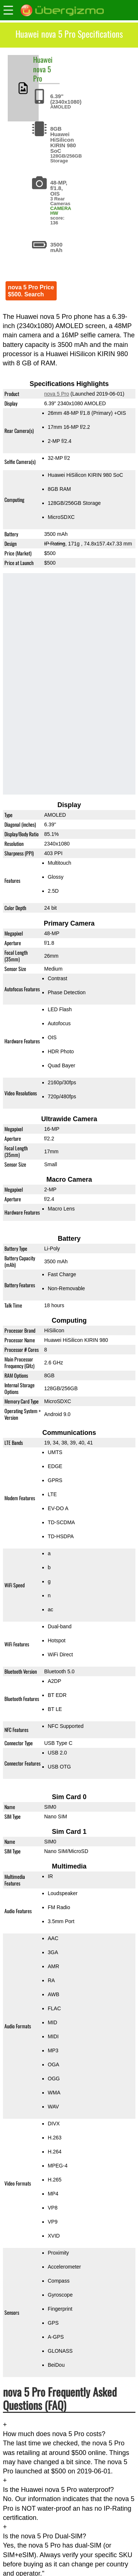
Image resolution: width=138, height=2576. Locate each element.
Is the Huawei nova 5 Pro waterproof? (58, 2490)
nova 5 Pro (42, 73)
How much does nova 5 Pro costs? (54, 2434)
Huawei (43, 59)
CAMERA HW (60, 211)
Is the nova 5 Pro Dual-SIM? (44, 2536)
